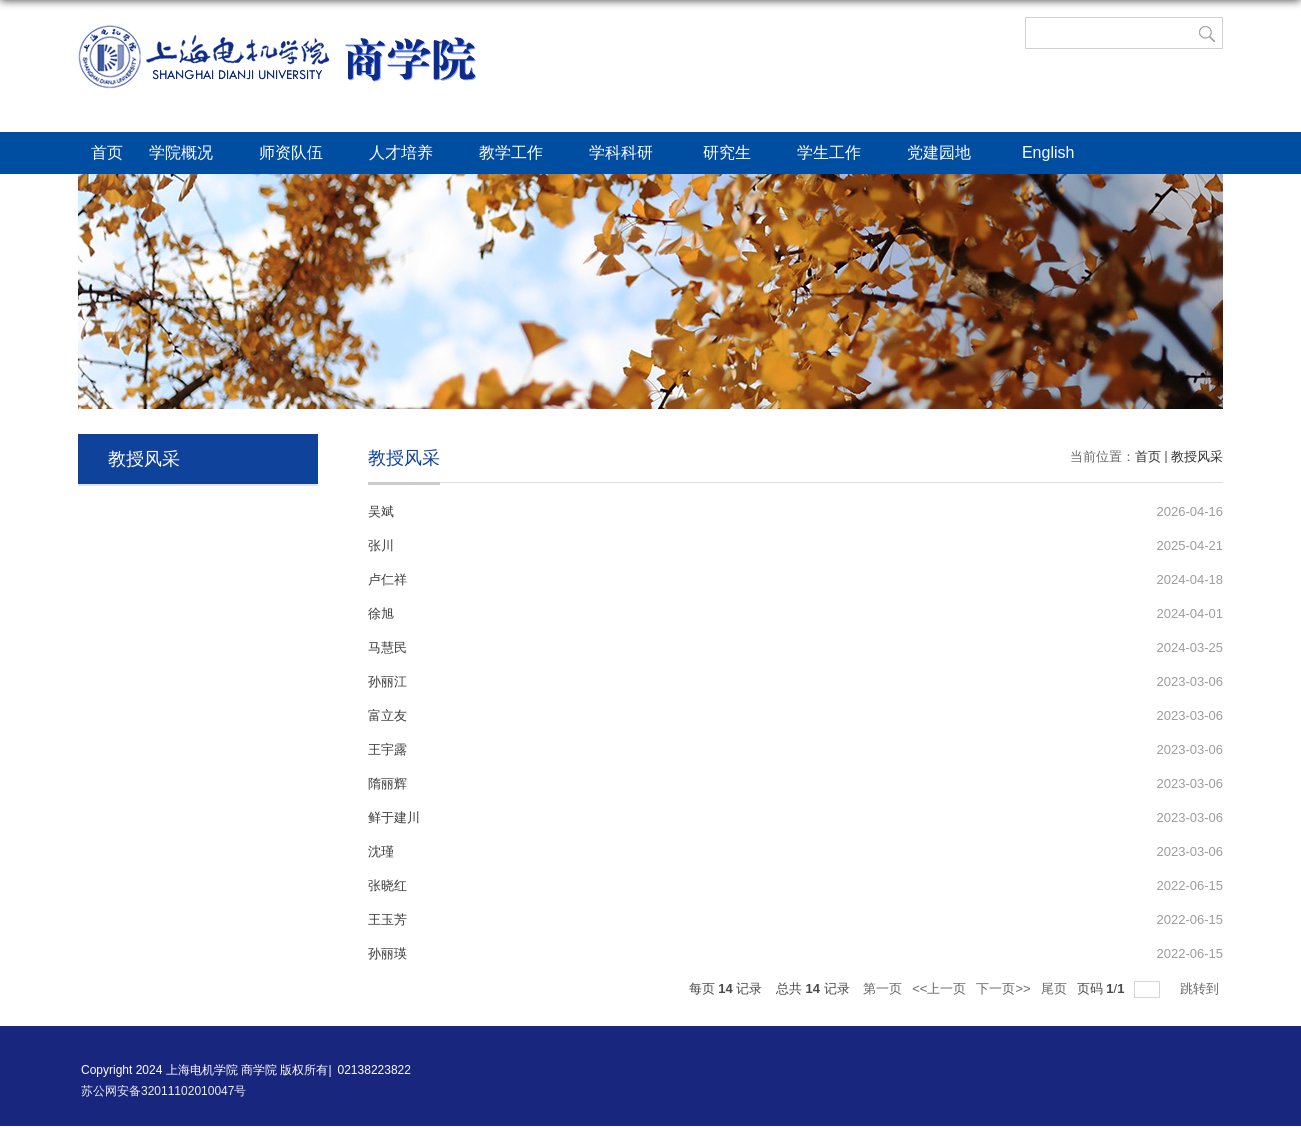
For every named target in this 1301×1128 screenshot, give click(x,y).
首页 (107, 152)
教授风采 (1197, 456)
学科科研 (633, 154)
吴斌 (381, 511)
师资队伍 (301, 154)
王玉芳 (387, 919)
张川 (381, 545)
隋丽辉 (387, 783)
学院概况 (191, 154)
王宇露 (387, 749)
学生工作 (839, 154)
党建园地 (951, 154)
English (1058, 154)
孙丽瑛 (387, 953)
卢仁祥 (387, 579)
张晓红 (387, 885)
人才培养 (411, 154)
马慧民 (387, 647)
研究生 (737, 154)
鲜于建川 (394, 817)
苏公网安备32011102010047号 (163, 1091)
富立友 (387, 715)
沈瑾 (381, 851)
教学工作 (521, 154)
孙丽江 (387, 681)
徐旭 (381, 613)
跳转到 (1201, 988)
